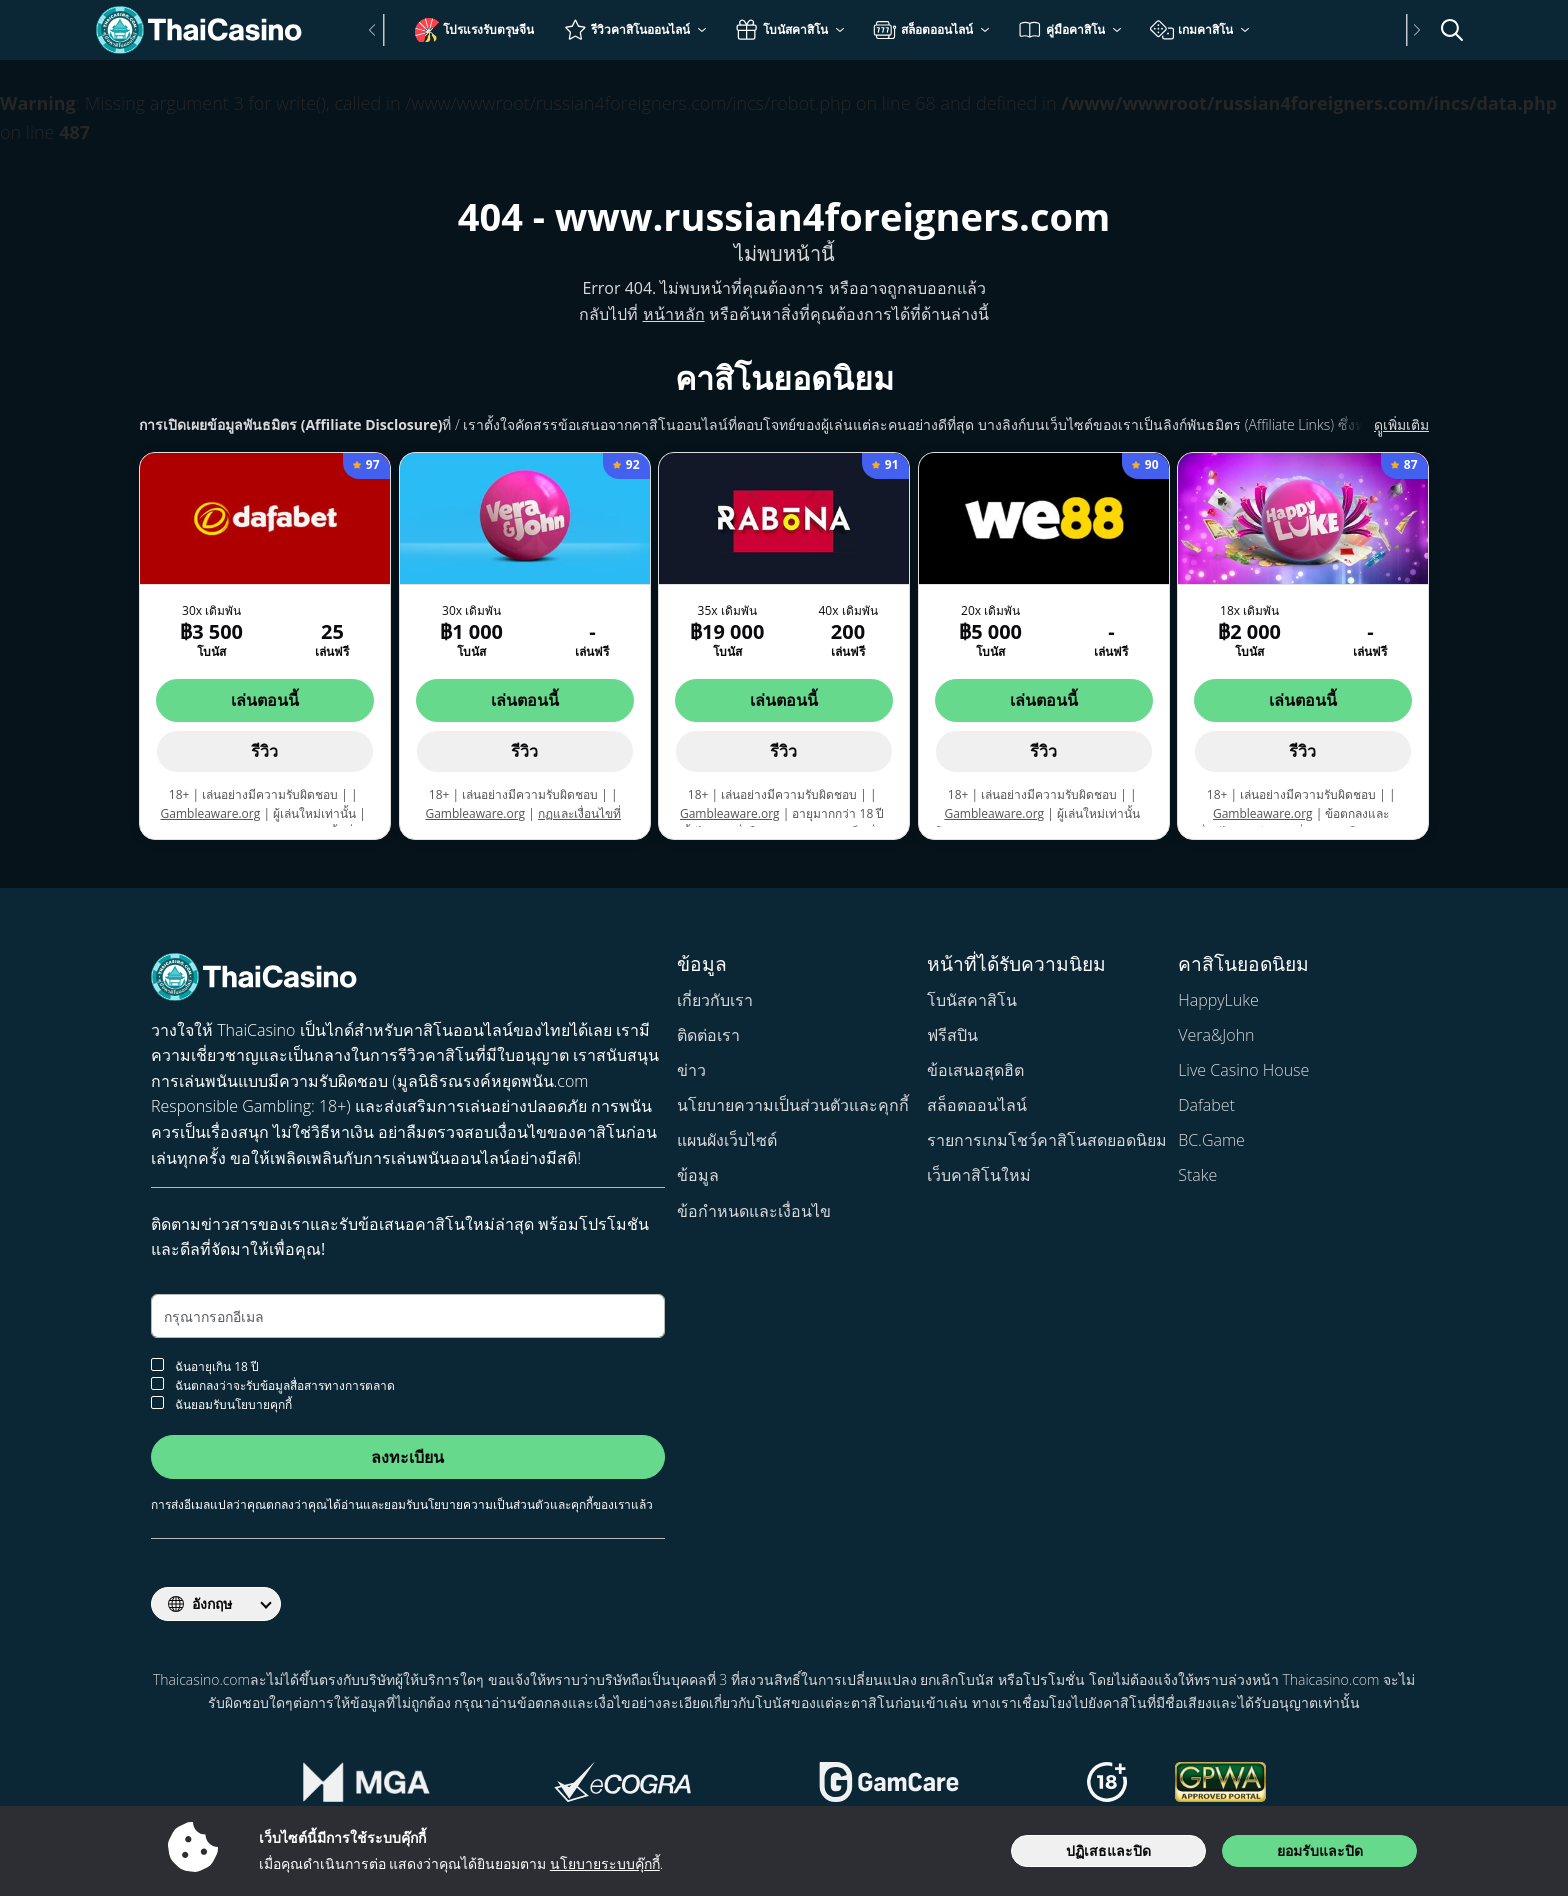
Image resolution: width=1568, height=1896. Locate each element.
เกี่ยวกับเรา (715, 1000)
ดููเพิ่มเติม (1377, 425)
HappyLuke (1218, 1000)
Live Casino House (1243, 1070)
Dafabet (1206, 1105)
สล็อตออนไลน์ (977, 1105)
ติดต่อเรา (708, 1035)
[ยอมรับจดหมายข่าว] (157, 1383)
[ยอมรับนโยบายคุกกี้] (157, 1402)
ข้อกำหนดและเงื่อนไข (754, 1211)
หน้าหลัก (674, 314)
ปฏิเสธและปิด (1108, 1850)
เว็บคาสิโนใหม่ (979, 1175)
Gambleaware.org (211, 813)
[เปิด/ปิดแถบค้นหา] (1452, 30)
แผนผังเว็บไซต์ (727, 1140)
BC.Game (1211, 1140)
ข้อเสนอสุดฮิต (975, 1070)
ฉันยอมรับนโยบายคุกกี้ (221, 1403)
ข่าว (691, 1070)
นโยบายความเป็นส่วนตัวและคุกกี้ (793, 1105)
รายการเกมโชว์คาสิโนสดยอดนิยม (1047, 1140)
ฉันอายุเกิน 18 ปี (205, 1365)
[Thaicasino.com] (208, 30)
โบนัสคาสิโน (972, 1000)
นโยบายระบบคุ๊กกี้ (605, 1863)
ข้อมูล (698, 1175)
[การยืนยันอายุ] (157, 1364)
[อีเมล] (408, 1316)
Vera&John (1216, 1035)
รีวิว (264, 751)
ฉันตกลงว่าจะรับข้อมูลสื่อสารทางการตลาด (273, 1384)
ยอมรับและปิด (1320, 1850)
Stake (1197, 1175)
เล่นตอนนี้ (265, 700)
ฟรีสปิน (952, 1035)
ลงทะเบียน (407, 1457)
